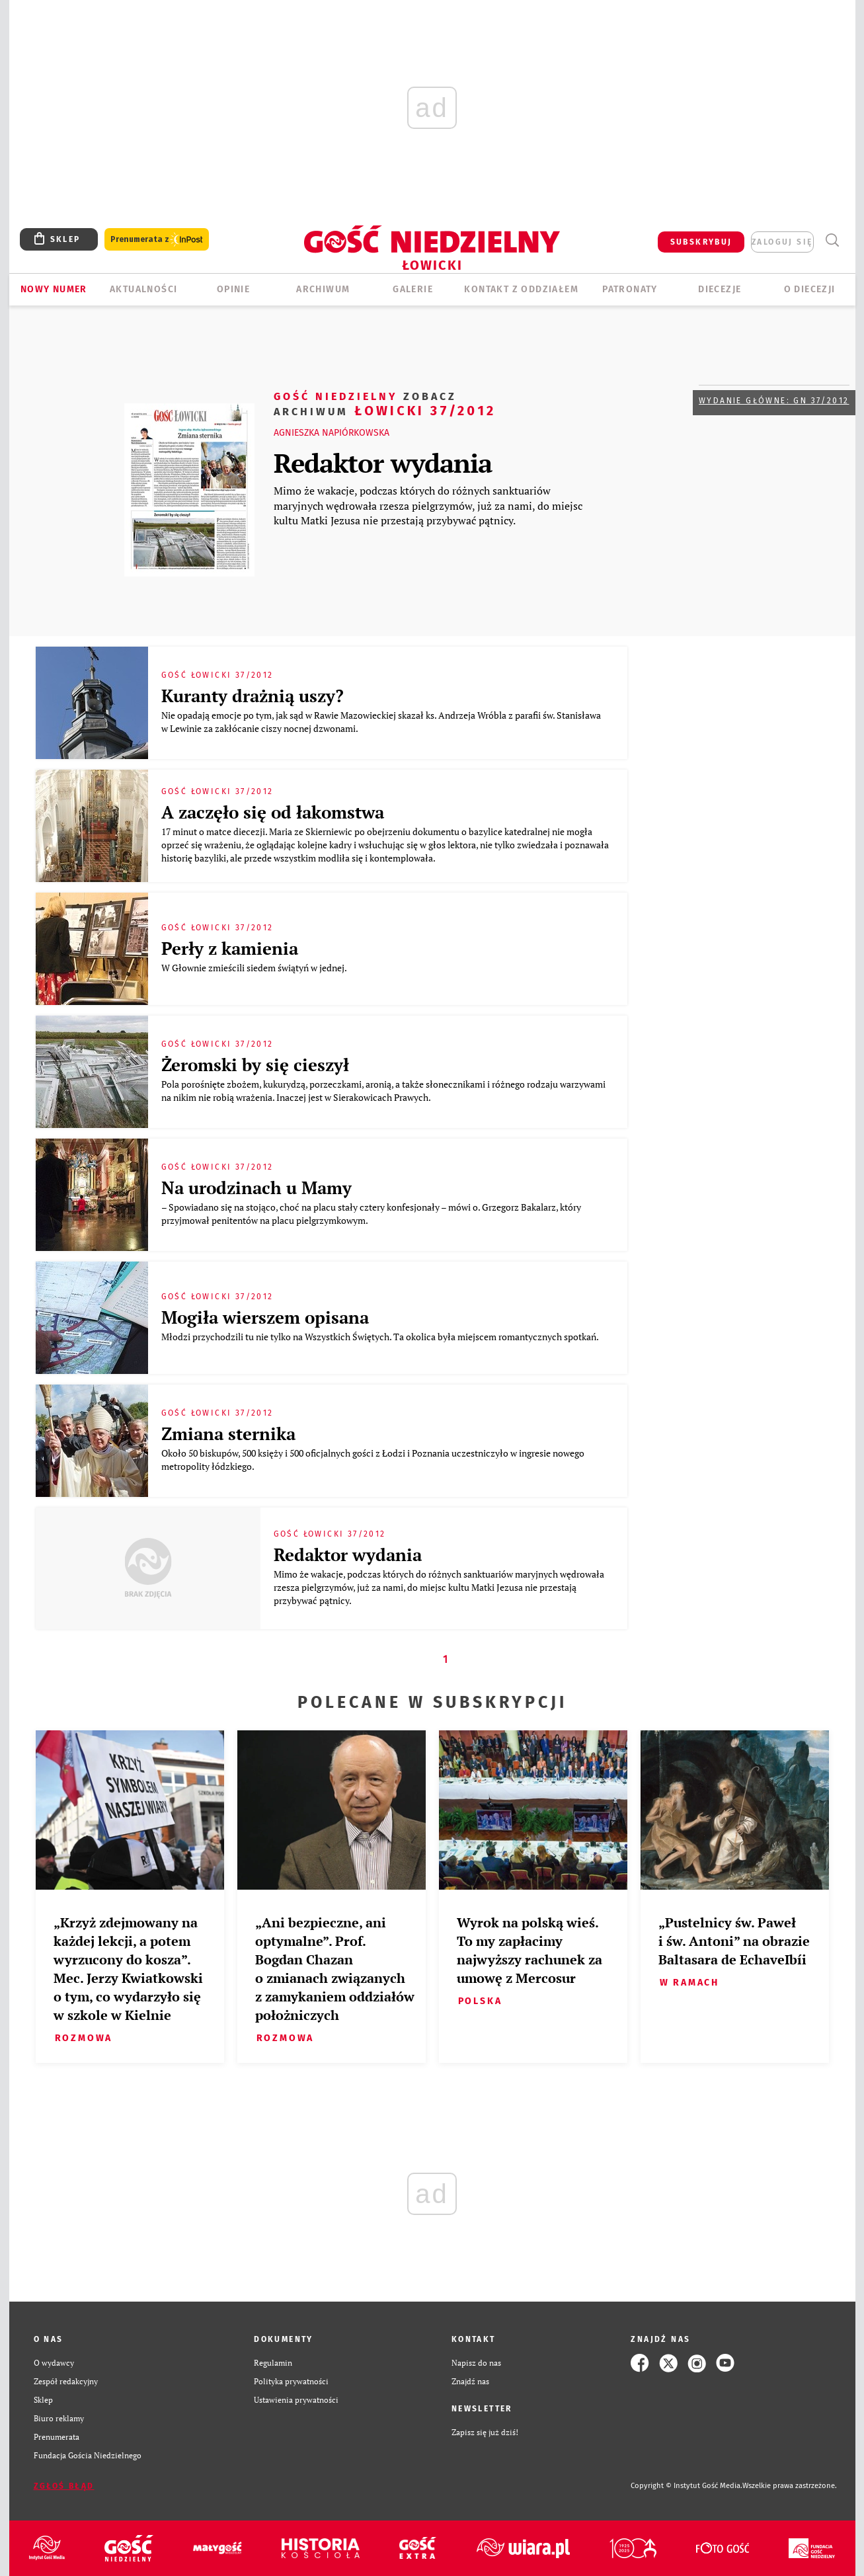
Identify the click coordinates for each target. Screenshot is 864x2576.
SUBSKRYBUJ (701, 242)
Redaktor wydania (383, 462)
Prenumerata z (156, 239)
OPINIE (233, 289)
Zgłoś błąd (64, 2486)
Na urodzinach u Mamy (256, 1187)
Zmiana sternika (228, 1433)
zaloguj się (782, 242)
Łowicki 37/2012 (385, 403)
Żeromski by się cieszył (255, 1064)
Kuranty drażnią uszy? (252, 695)
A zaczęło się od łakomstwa (272, 812)
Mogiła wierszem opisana (265, 1317)
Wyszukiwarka (832, 240)
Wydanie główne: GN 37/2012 (774, 400)
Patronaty (630, 289)
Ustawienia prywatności (296, 2400)
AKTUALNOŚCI (143, 289)
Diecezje (719, 289)
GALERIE (413, 289)
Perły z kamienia (229, 948)
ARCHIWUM (323, 289)
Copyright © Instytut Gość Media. (686, 2485)
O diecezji (810, 289)
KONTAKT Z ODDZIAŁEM (521, 289)
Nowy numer (53, 289)
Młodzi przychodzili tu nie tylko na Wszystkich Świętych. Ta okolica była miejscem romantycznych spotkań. (381, 1336)
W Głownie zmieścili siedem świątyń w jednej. (255, 967)
